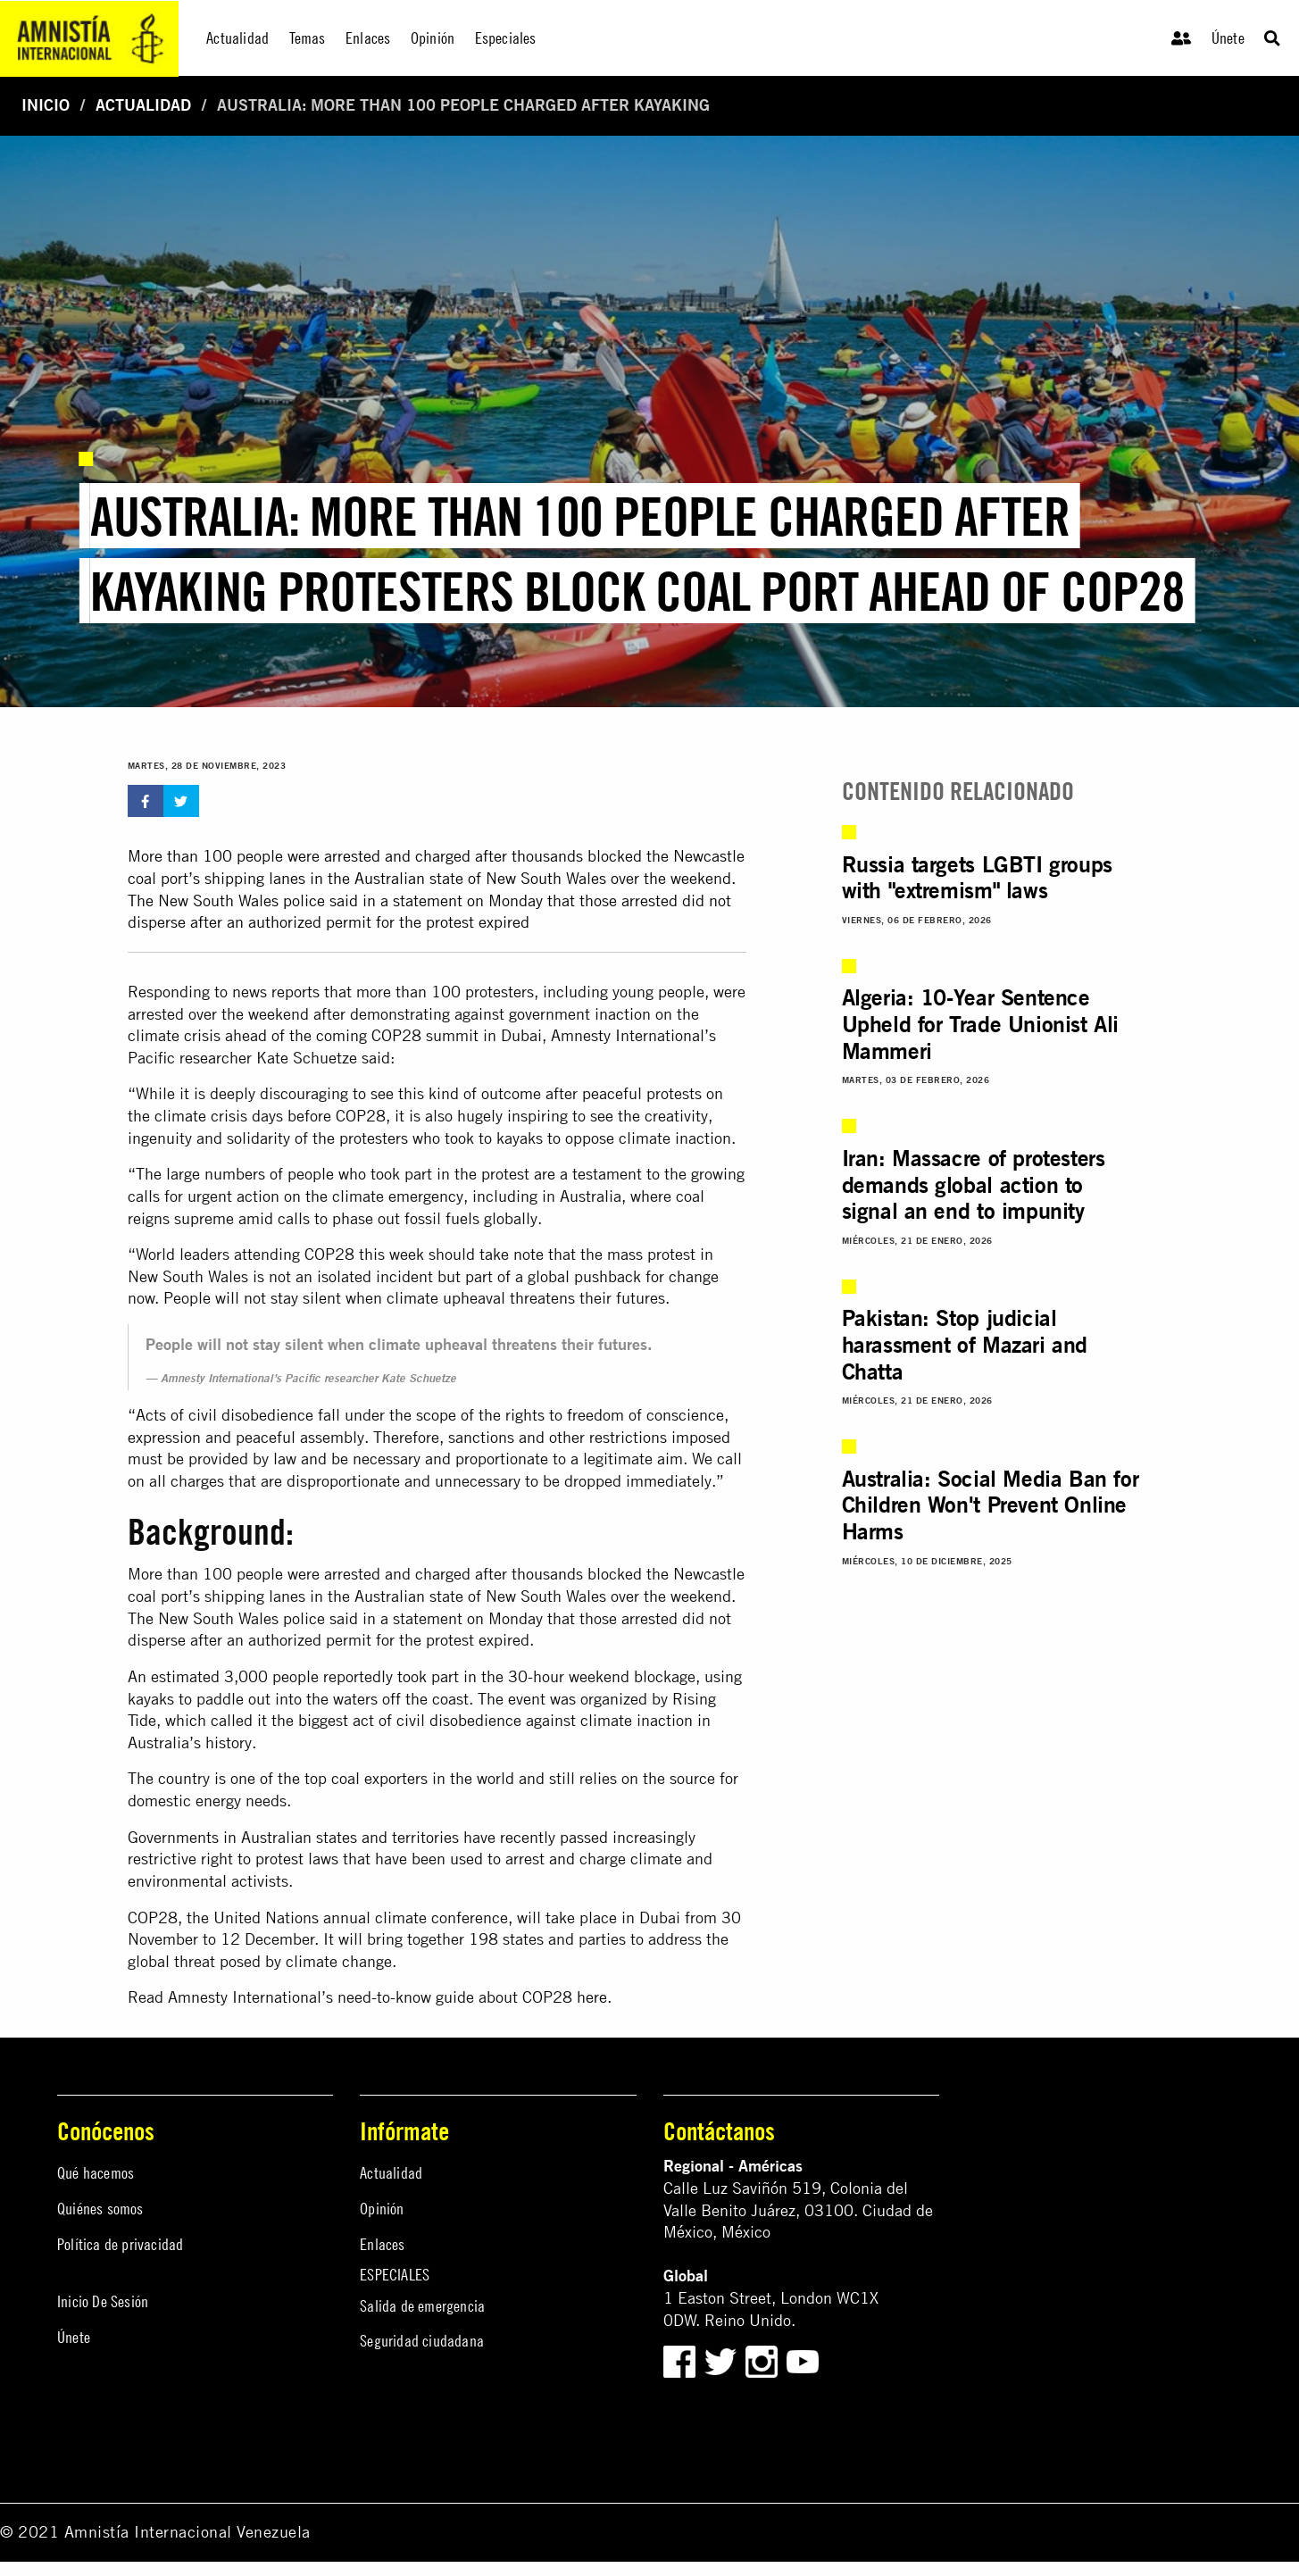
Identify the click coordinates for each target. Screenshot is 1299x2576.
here (592, 1997)
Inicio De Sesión (102, 2301)
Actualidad (143, 105)
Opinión (382, 2208)
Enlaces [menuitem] (368, 38)
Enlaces (382, 2244)
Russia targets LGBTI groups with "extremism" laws (977, 878)
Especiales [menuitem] (506, 38)
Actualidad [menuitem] (237, 38)
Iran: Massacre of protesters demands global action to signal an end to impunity (973, 1184)
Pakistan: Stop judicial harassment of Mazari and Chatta (964, 1344)
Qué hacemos (95, 2172)
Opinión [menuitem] (432, 38)
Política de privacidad (120, 2244)
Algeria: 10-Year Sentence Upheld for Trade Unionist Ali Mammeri (980, 1023)
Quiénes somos (100, 2208)
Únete (1228, 38)
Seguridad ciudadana (422, 2340)
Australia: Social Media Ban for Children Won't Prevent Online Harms (990, 1505)
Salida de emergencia (422, 2306)
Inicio (45, 105)
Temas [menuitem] (307, 38)
